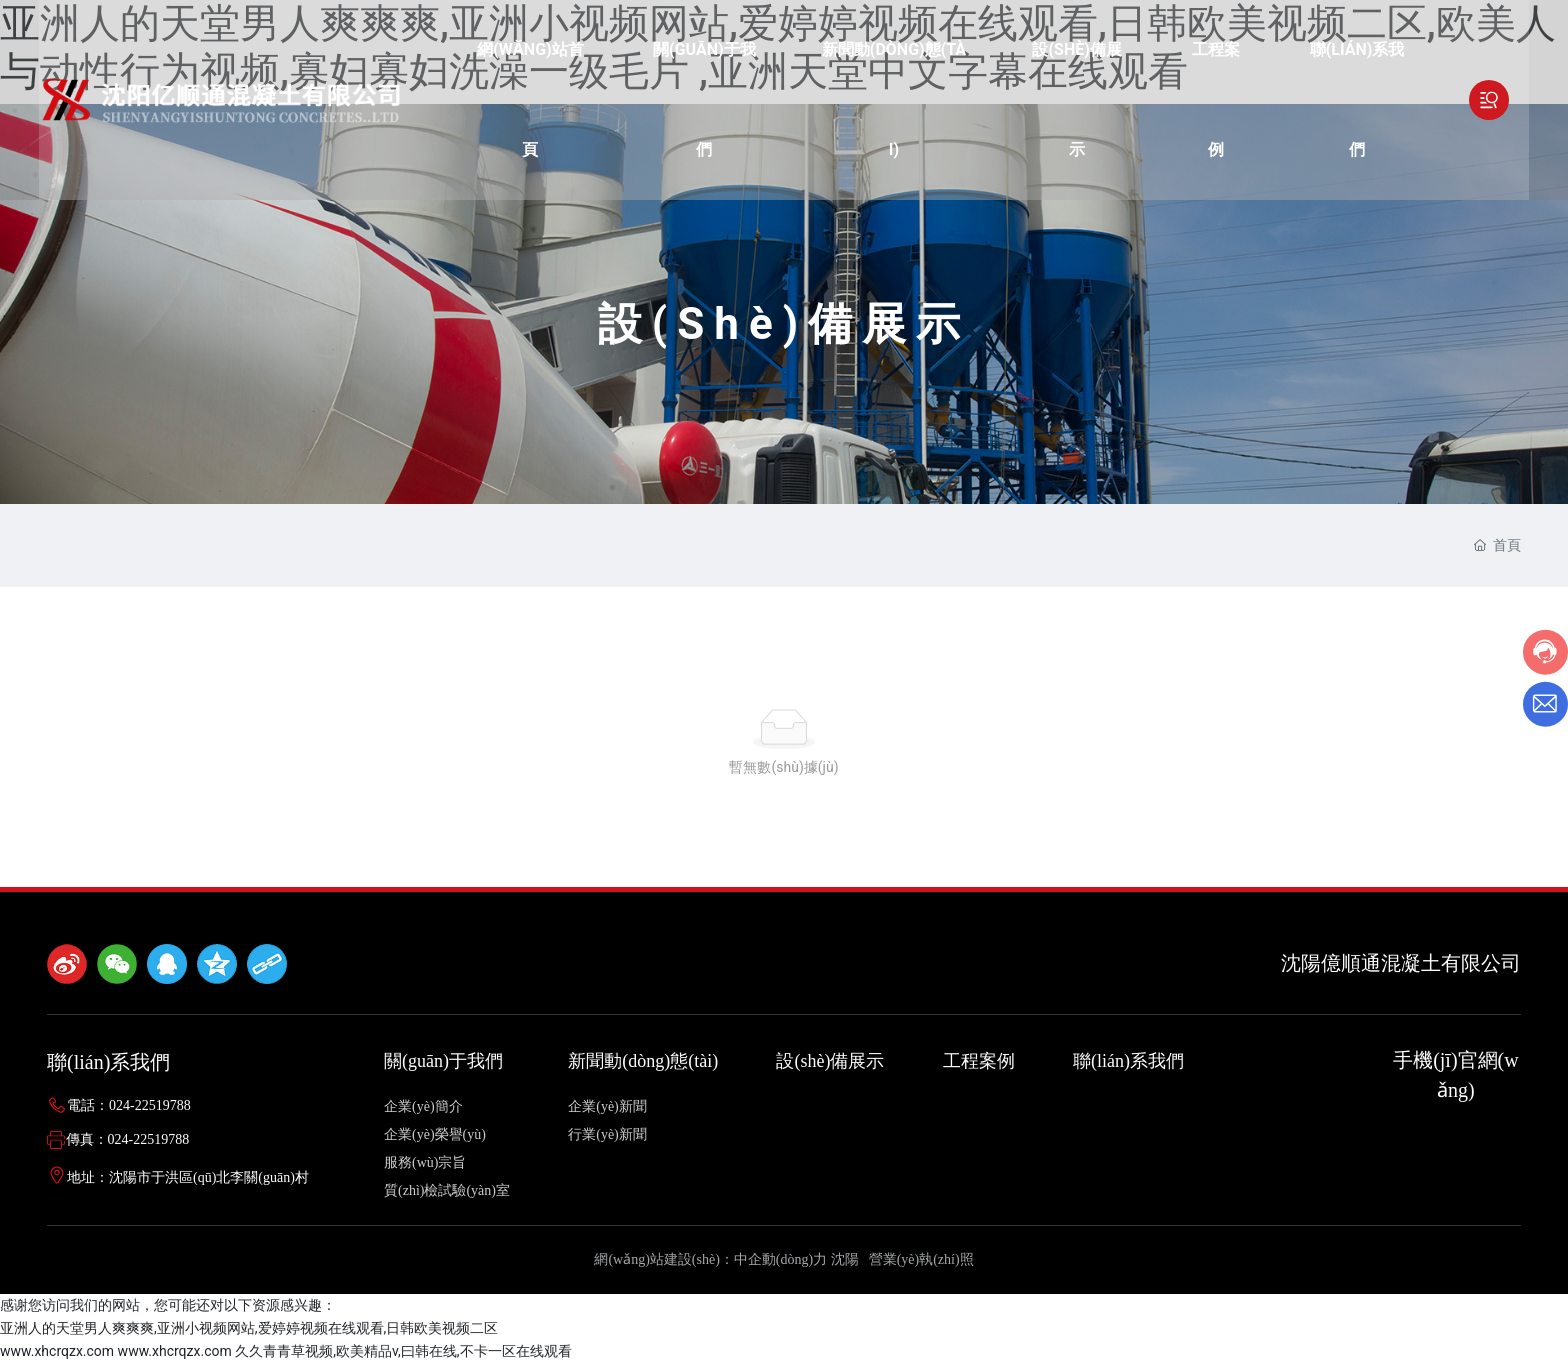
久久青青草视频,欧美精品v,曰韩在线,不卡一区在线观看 (403, 1351)
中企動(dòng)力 (780, 1259)
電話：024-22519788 (129, 1105)
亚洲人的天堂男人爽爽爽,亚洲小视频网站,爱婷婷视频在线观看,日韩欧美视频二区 (249, 1328)
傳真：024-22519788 (128, 1139)
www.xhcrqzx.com (57, 1351)
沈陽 (845, 1259)
